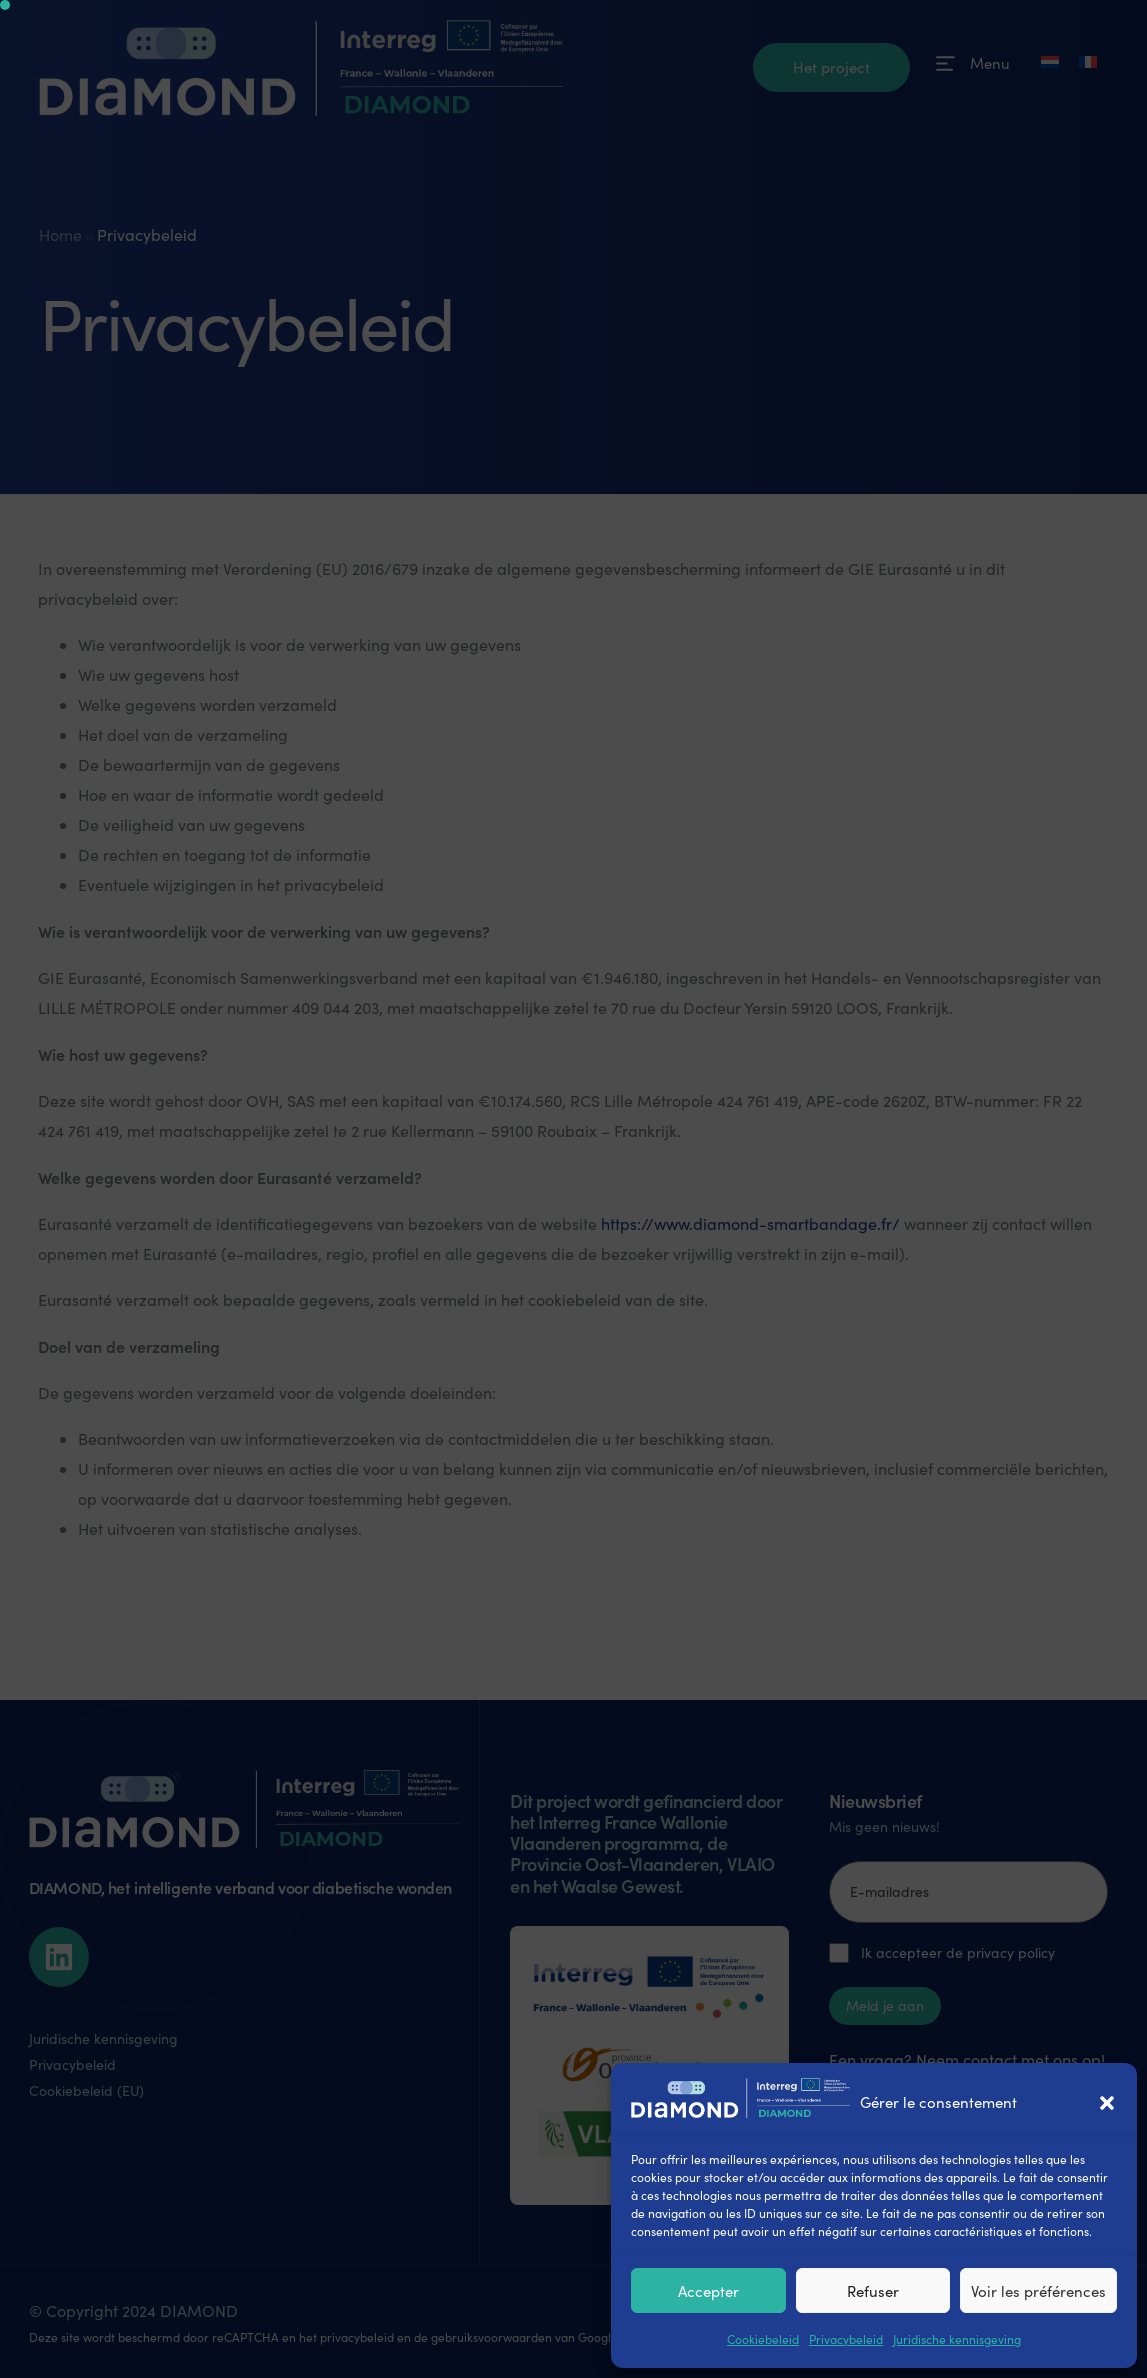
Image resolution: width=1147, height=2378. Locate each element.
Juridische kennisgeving (957, 2339)
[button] (1107, 2103)
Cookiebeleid (763, 2339)
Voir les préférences (1038, 2291)
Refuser (873, 2291)
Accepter (708, 2291)
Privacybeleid (846, 2339)
